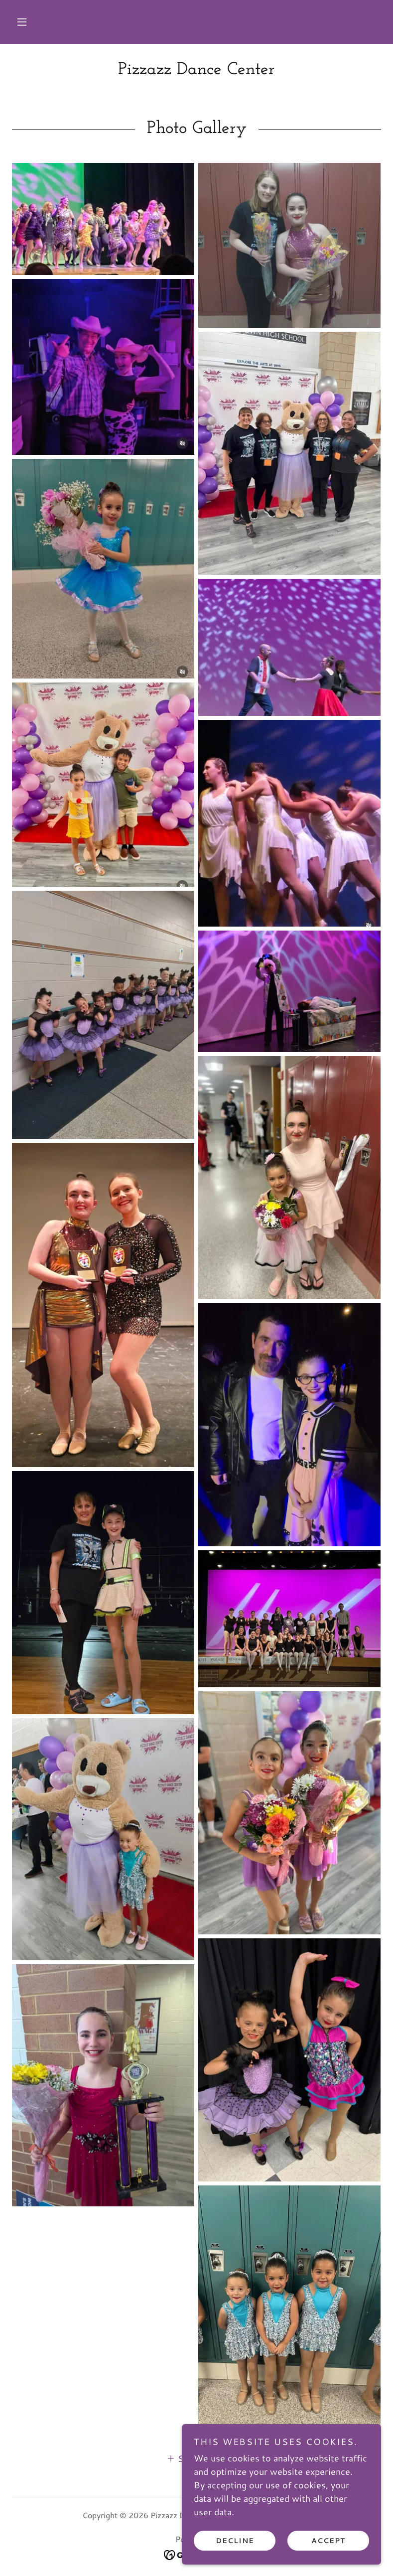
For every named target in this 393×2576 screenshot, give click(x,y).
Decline (235, 2540)
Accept (328, 2540)
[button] (22, 22)
